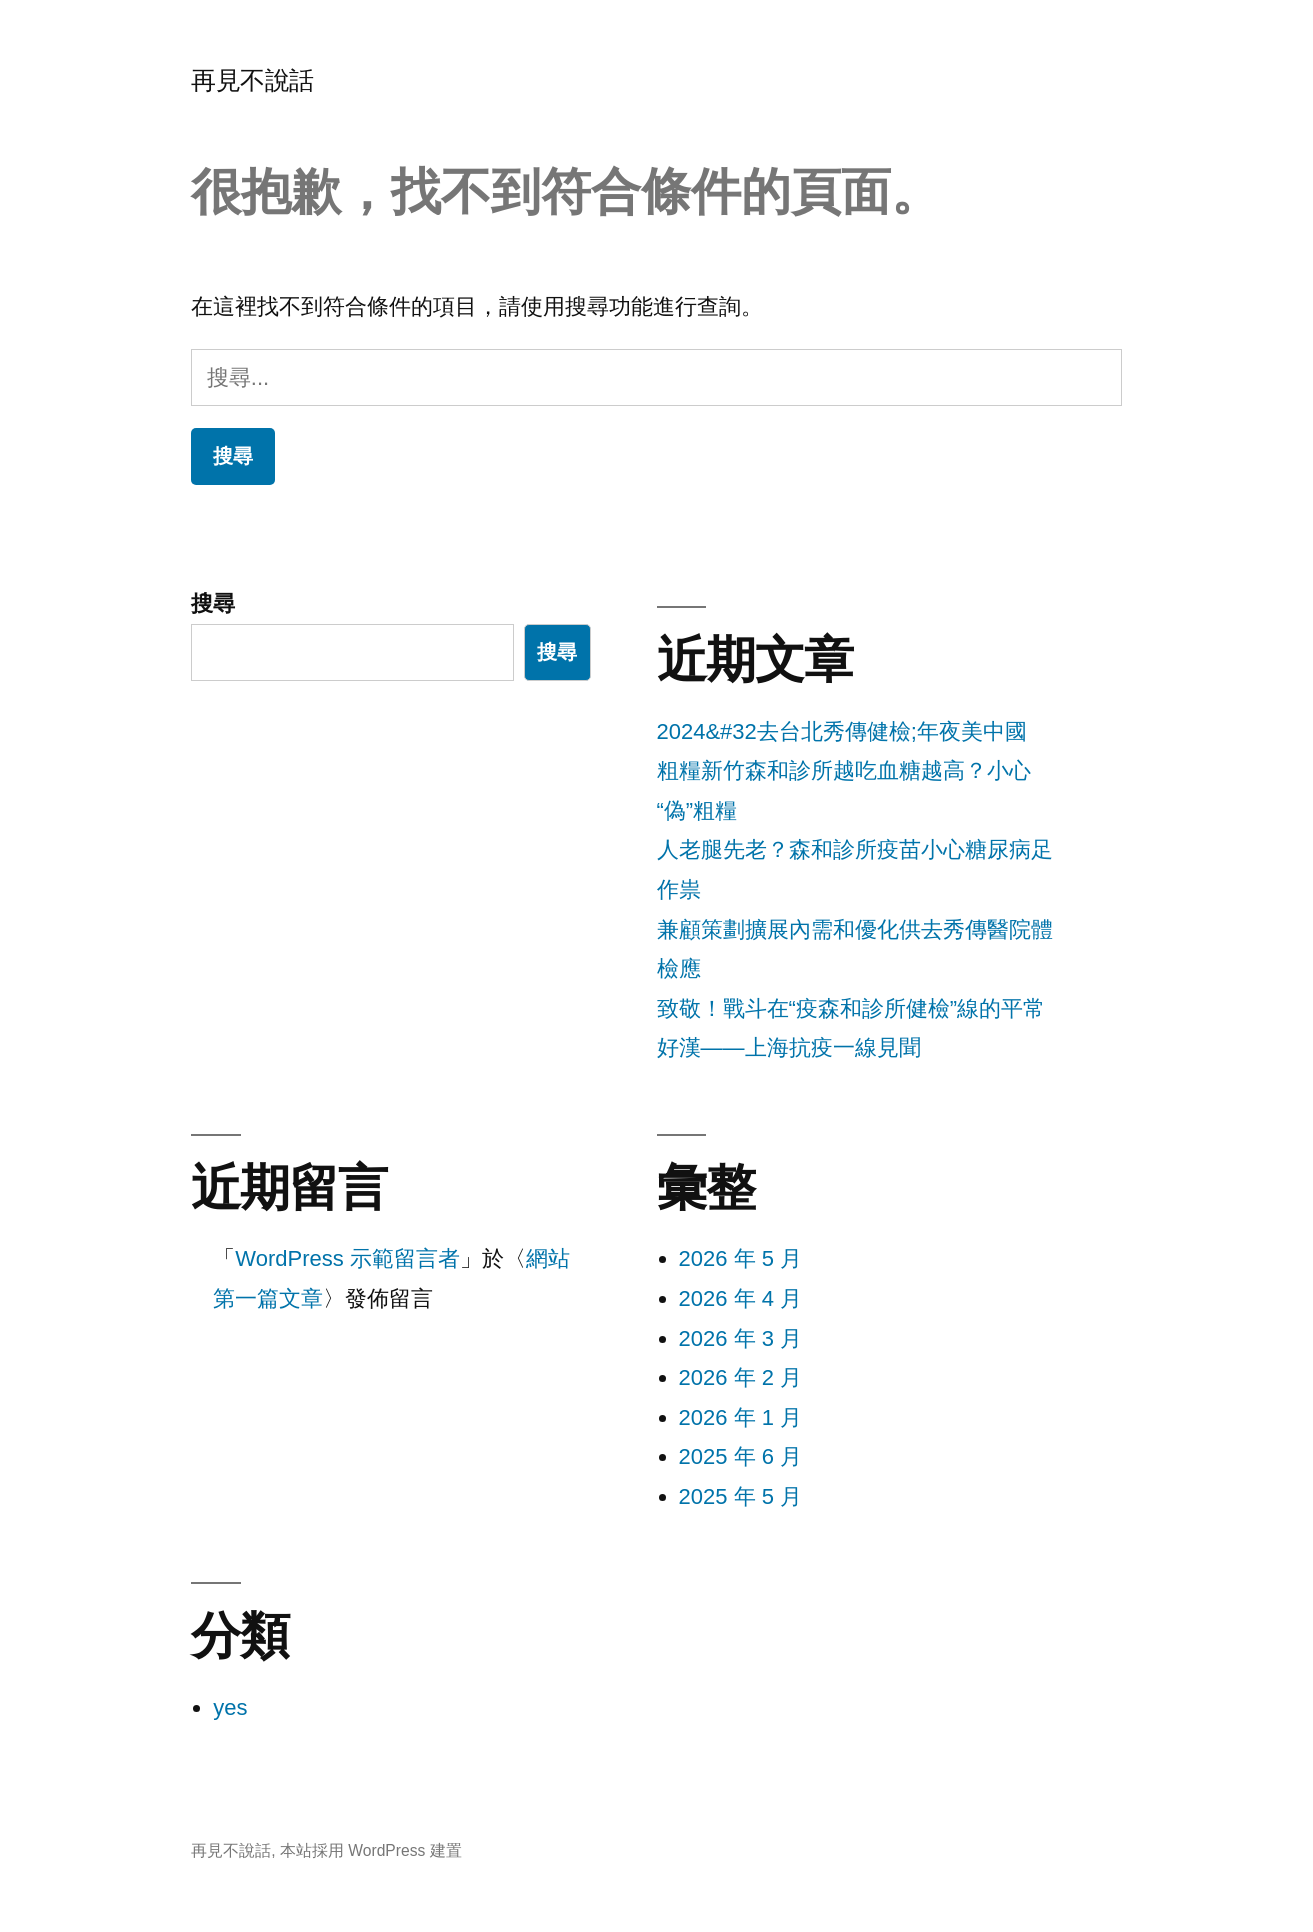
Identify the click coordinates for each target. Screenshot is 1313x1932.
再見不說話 (252, 80)
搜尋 (213, 603)
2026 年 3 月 (741, 1338)
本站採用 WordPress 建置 (371, 1850)
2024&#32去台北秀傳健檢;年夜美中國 (842, 731)
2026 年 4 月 (741, 1298)
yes (230, 1707)
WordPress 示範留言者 (347, 1258)
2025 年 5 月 (741, 1496)
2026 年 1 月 (741, 1417)
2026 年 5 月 (741, 1258)
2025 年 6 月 (741, 1456)
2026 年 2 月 (741, 1377)
